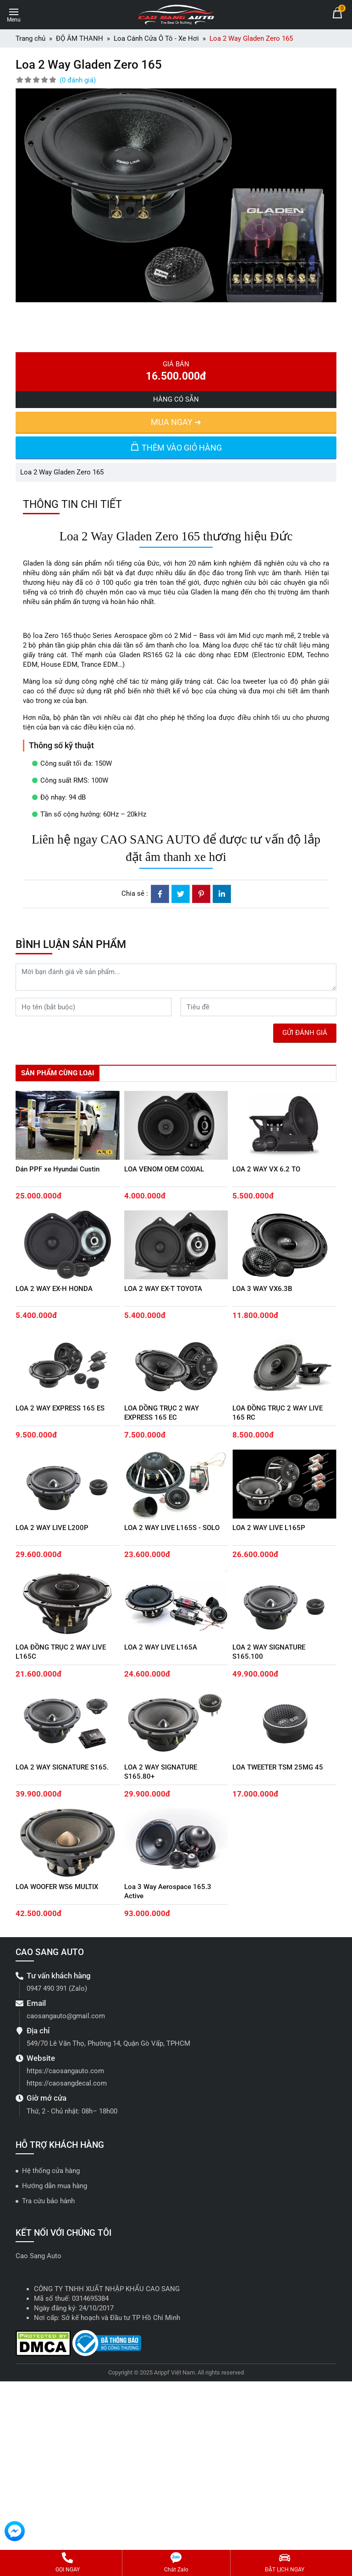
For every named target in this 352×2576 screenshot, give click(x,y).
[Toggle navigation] (14, 13)
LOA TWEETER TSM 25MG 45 (277, 1767)
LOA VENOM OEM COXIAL (164, 1169)
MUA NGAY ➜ (176, 422)
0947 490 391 (47, 1988)
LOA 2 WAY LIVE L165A (160, 1647)
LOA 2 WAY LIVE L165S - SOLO (172, 1528)
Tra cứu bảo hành (48, 2201)
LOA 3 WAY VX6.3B (262, 1289)
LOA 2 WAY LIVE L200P (52, 1528)
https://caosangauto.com (65, 2071)
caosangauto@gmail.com (66, 2016)
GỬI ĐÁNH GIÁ (304, 1033)
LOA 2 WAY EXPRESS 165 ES (60, 1408)
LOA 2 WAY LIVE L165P (268, 1528)
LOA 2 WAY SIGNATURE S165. (62, 1767)
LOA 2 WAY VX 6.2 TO (266, 1169)
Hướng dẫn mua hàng (54, 2186)
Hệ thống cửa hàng (51, 2171)
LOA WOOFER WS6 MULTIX (57, 1887)
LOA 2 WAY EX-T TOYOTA (163, 1289)
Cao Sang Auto (38, 2256)
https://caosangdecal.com (67, 2083)
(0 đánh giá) (78, 80)
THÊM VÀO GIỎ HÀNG (176, 446)
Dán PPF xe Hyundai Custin (57, 1169)
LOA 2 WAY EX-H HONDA (54, 1289)
